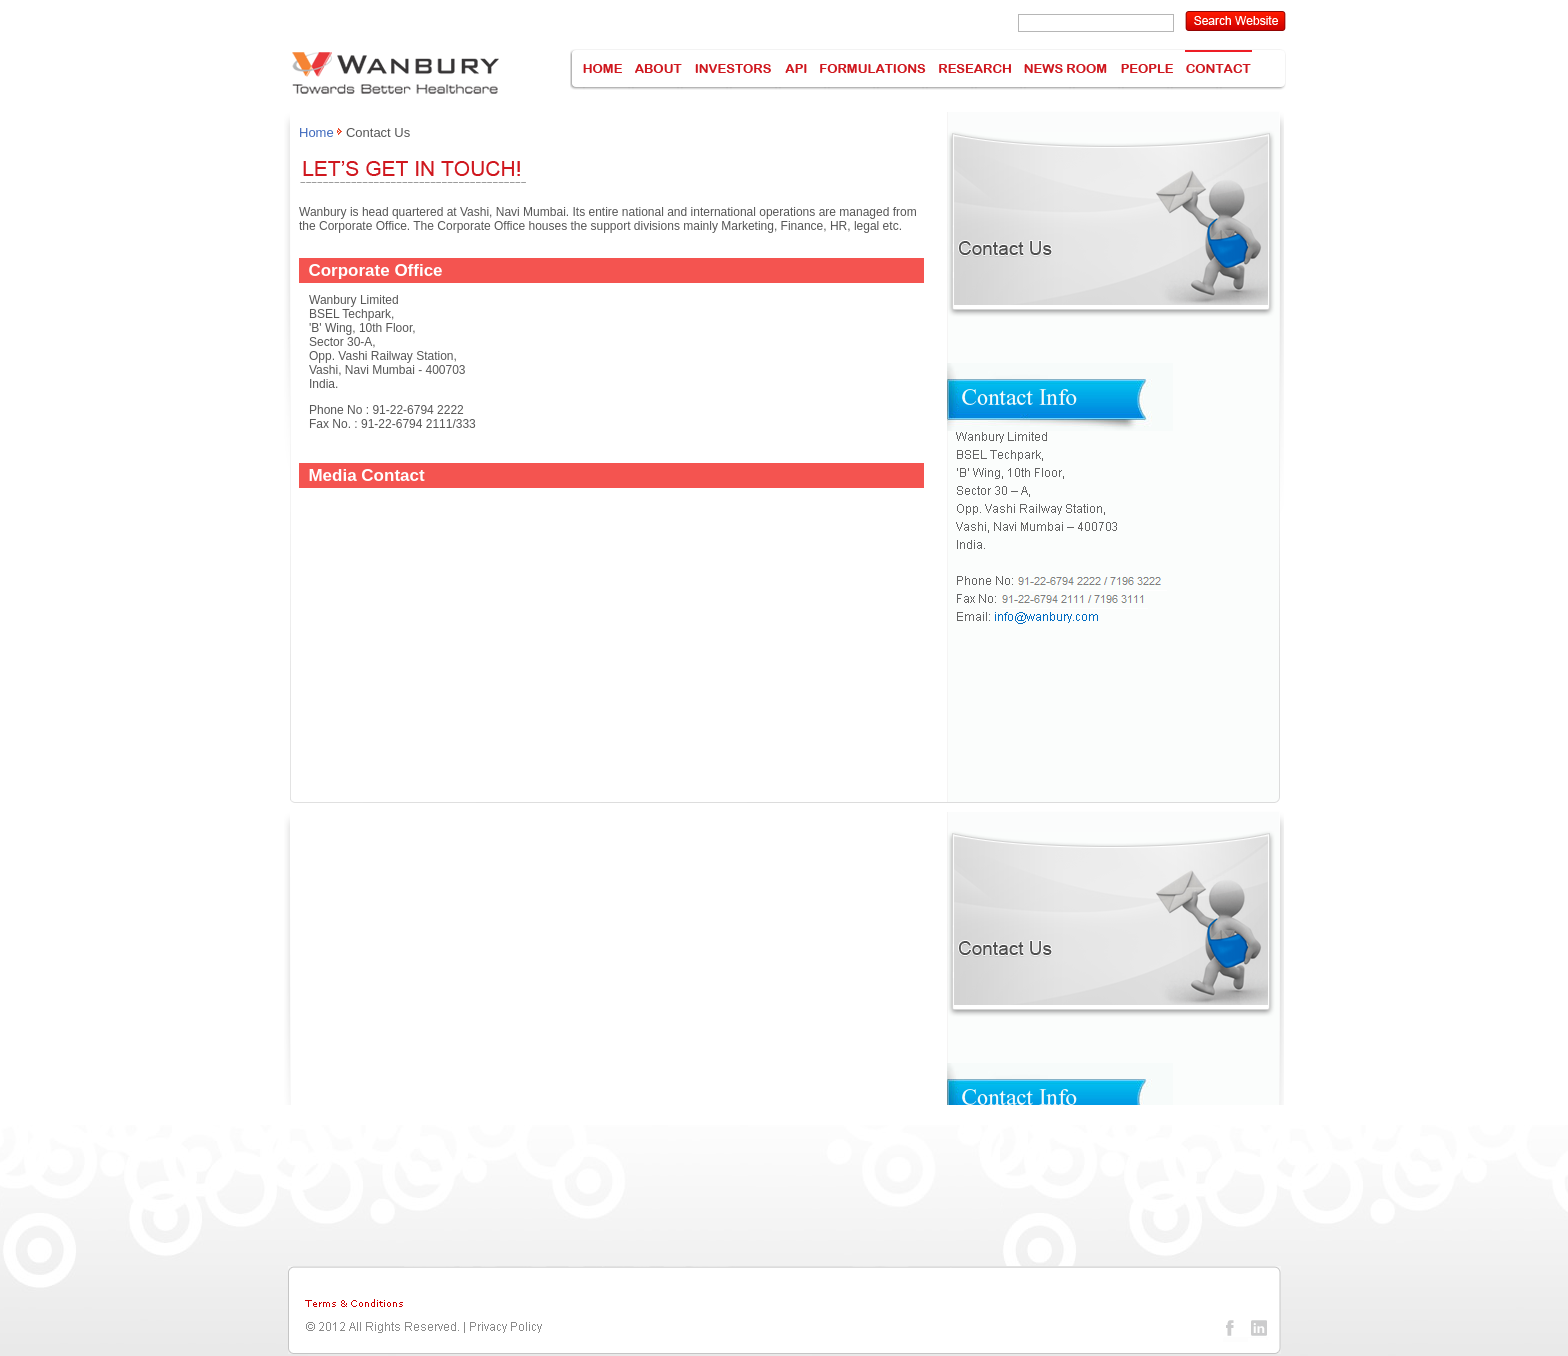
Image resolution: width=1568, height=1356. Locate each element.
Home (316, 132)
